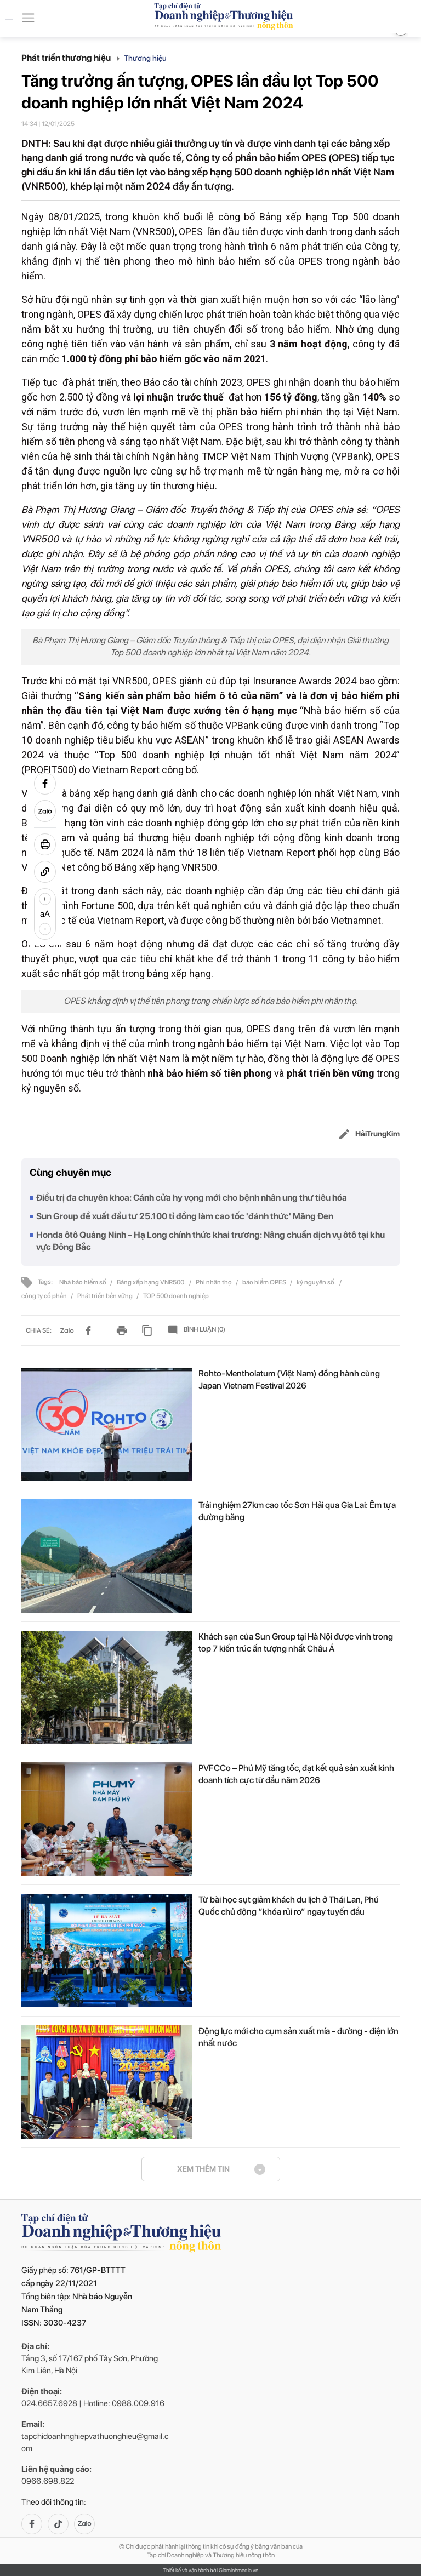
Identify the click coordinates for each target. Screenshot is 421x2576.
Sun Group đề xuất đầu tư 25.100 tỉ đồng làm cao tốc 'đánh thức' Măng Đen (184, 1216)
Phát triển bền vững (105, 1296)
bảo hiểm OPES (264, 1282)
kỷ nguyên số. (317, 1282)
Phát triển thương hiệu (70, 58)
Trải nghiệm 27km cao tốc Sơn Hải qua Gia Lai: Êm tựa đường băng (297, 1511)
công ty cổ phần (44, 1296)
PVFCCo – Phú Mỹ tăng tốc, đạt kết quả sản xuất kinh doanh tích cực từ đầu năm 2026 (296, 1774)
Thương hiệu (145, 58)
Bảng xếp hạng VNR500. (151, 1282)
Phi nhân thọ (214, 1282)
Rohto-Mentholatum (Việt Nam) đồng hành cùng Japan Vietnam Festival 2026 (289, 1379)
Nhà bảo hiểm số (83, 1282)
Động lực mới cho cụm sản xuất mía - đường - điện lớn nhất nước (298, 2037)
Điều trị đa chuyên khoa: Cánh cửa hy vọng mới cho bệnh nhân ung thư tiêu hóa (191, 1197)
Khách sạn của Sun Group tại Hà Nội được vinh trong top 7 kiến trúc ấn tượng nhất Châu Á (295, 1642)
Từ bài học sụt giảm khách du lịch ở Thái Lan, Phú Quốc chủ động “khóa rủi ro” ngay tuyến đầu (288, 1905)
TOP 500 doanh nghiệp (176, 1296)
